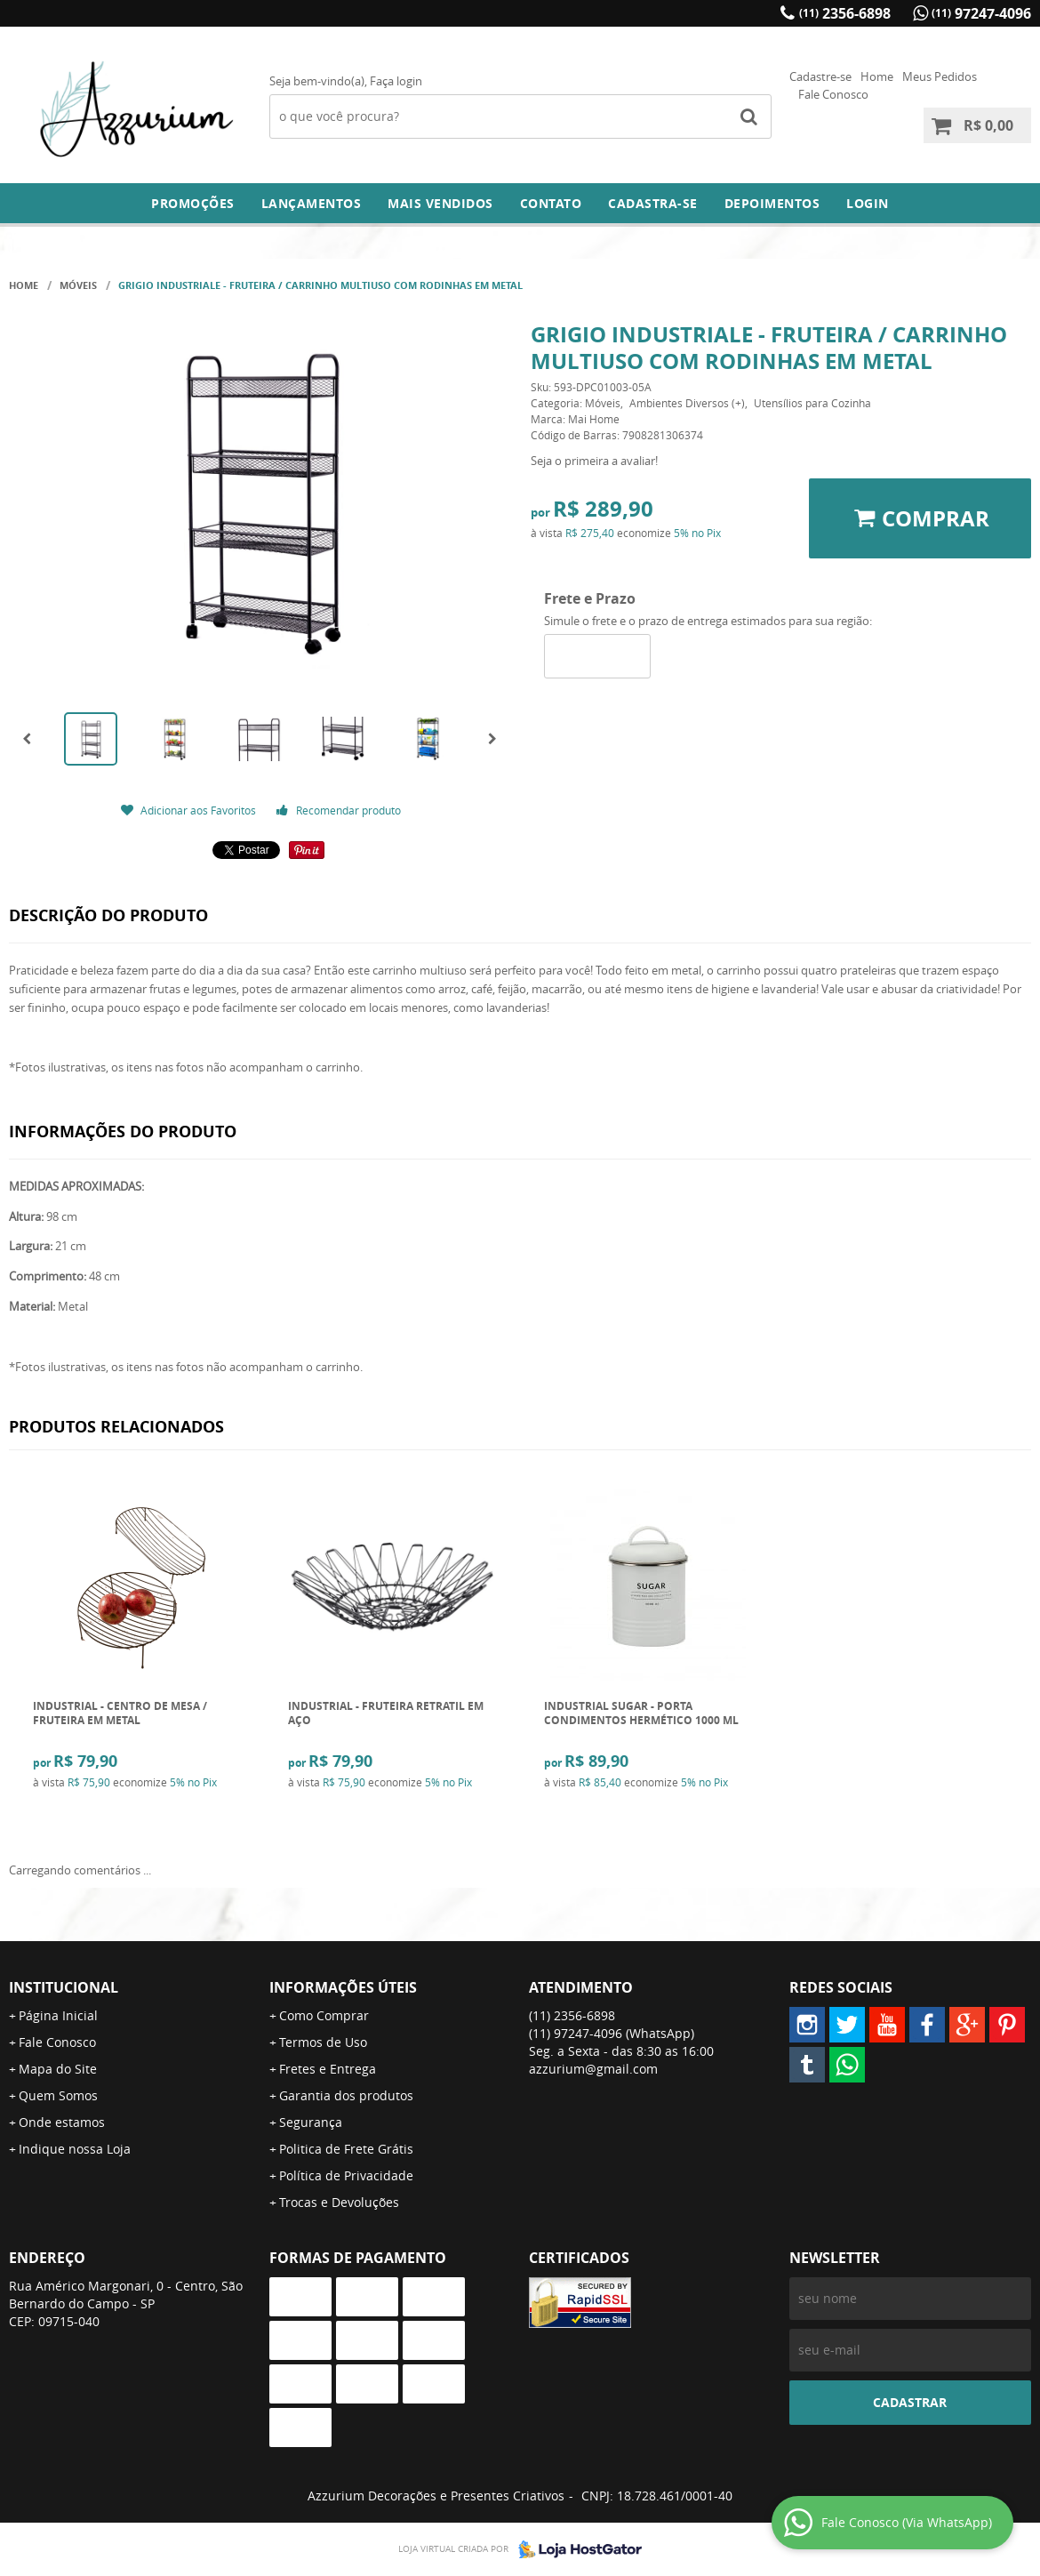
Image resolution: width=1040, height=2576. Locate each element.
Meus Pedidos (939, 76)
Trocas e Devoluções (339, 2202)
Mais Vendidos (440, 203)
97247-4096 (981, 13)
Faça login (396, 81)
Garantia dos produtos (346, 2095)
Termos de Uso (323, 2042)
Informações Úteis (343, 1987)
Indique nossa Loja (75, 2148)
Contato (551, 203)
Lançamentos (311, 203)
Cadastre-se (820, 76)
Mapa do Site (58, 2068)
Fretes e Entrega (327, 2068)
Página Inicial (58, 2015)
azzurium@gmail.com (593, 2068)
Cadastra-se (653, 203)
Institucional (63, 1987)
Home (876, 76)
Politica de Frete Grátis (346, 2148)
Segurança (310, 2122)
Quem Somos (58, 2095)
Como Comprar (324, 2015)
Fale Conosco (833, 94)
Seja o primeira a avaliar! (594, 461)
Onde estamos (62, 2122)
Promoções (193, 203)
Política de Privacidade (346, 2175)
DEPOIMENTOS (772, 203)
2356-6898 (845, 13)
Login (867, 203)
